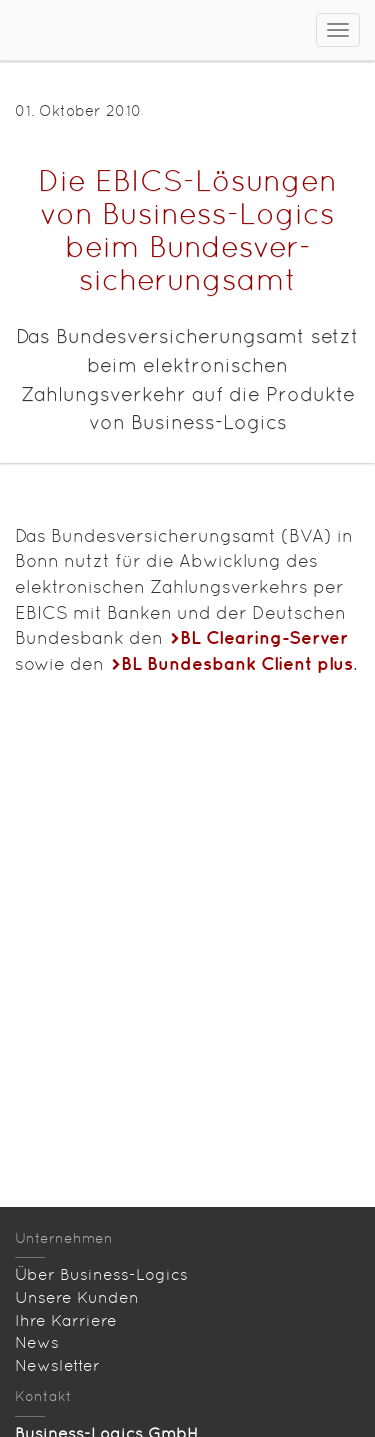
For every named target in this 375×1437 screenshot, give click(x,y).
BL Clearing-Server (264, 637)
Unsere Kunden (77, 1297)
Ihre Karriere (66, 1320)
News (37, 1342)
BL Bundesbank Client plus (237, 663)
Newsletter (57, 1365)
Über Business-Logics (101, 1274)
